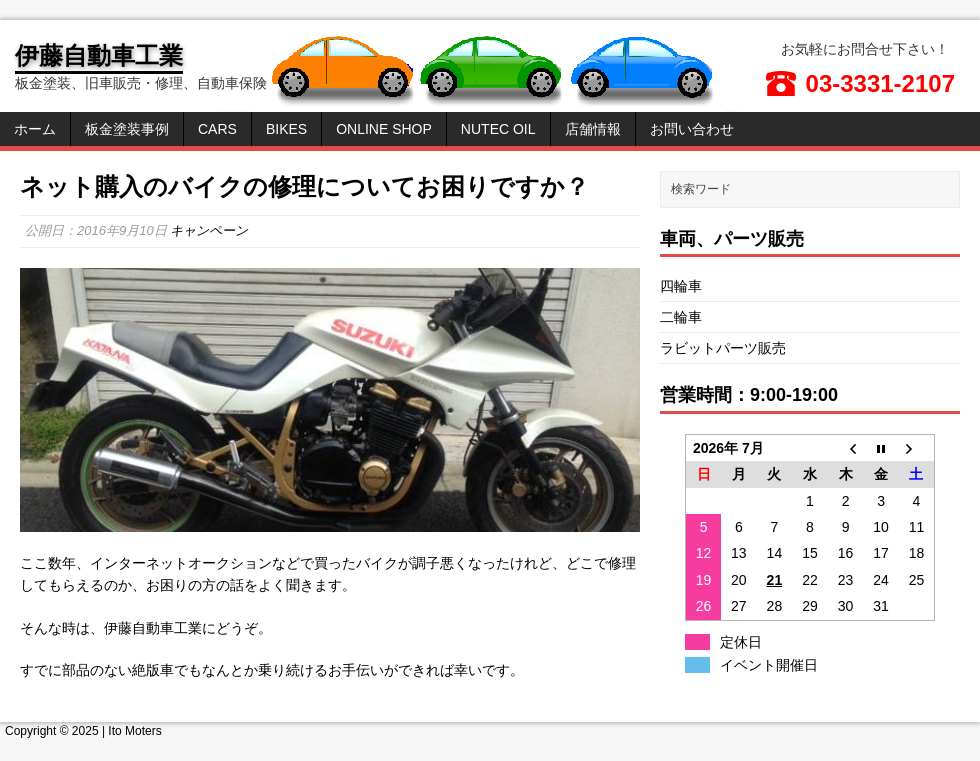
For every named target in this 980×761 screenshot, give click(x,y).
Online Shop (384, 129)
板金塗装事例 (127, 129)
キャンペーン (209, 230)
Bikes (286, 129)
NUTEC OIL (498, 129)
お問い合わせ (692, 129)
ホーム (35, 129)
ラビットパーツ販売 (723, 348)
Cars (217, 129)
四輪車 (681, 286)
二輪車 (681, 317)
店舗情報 (593, 129)
